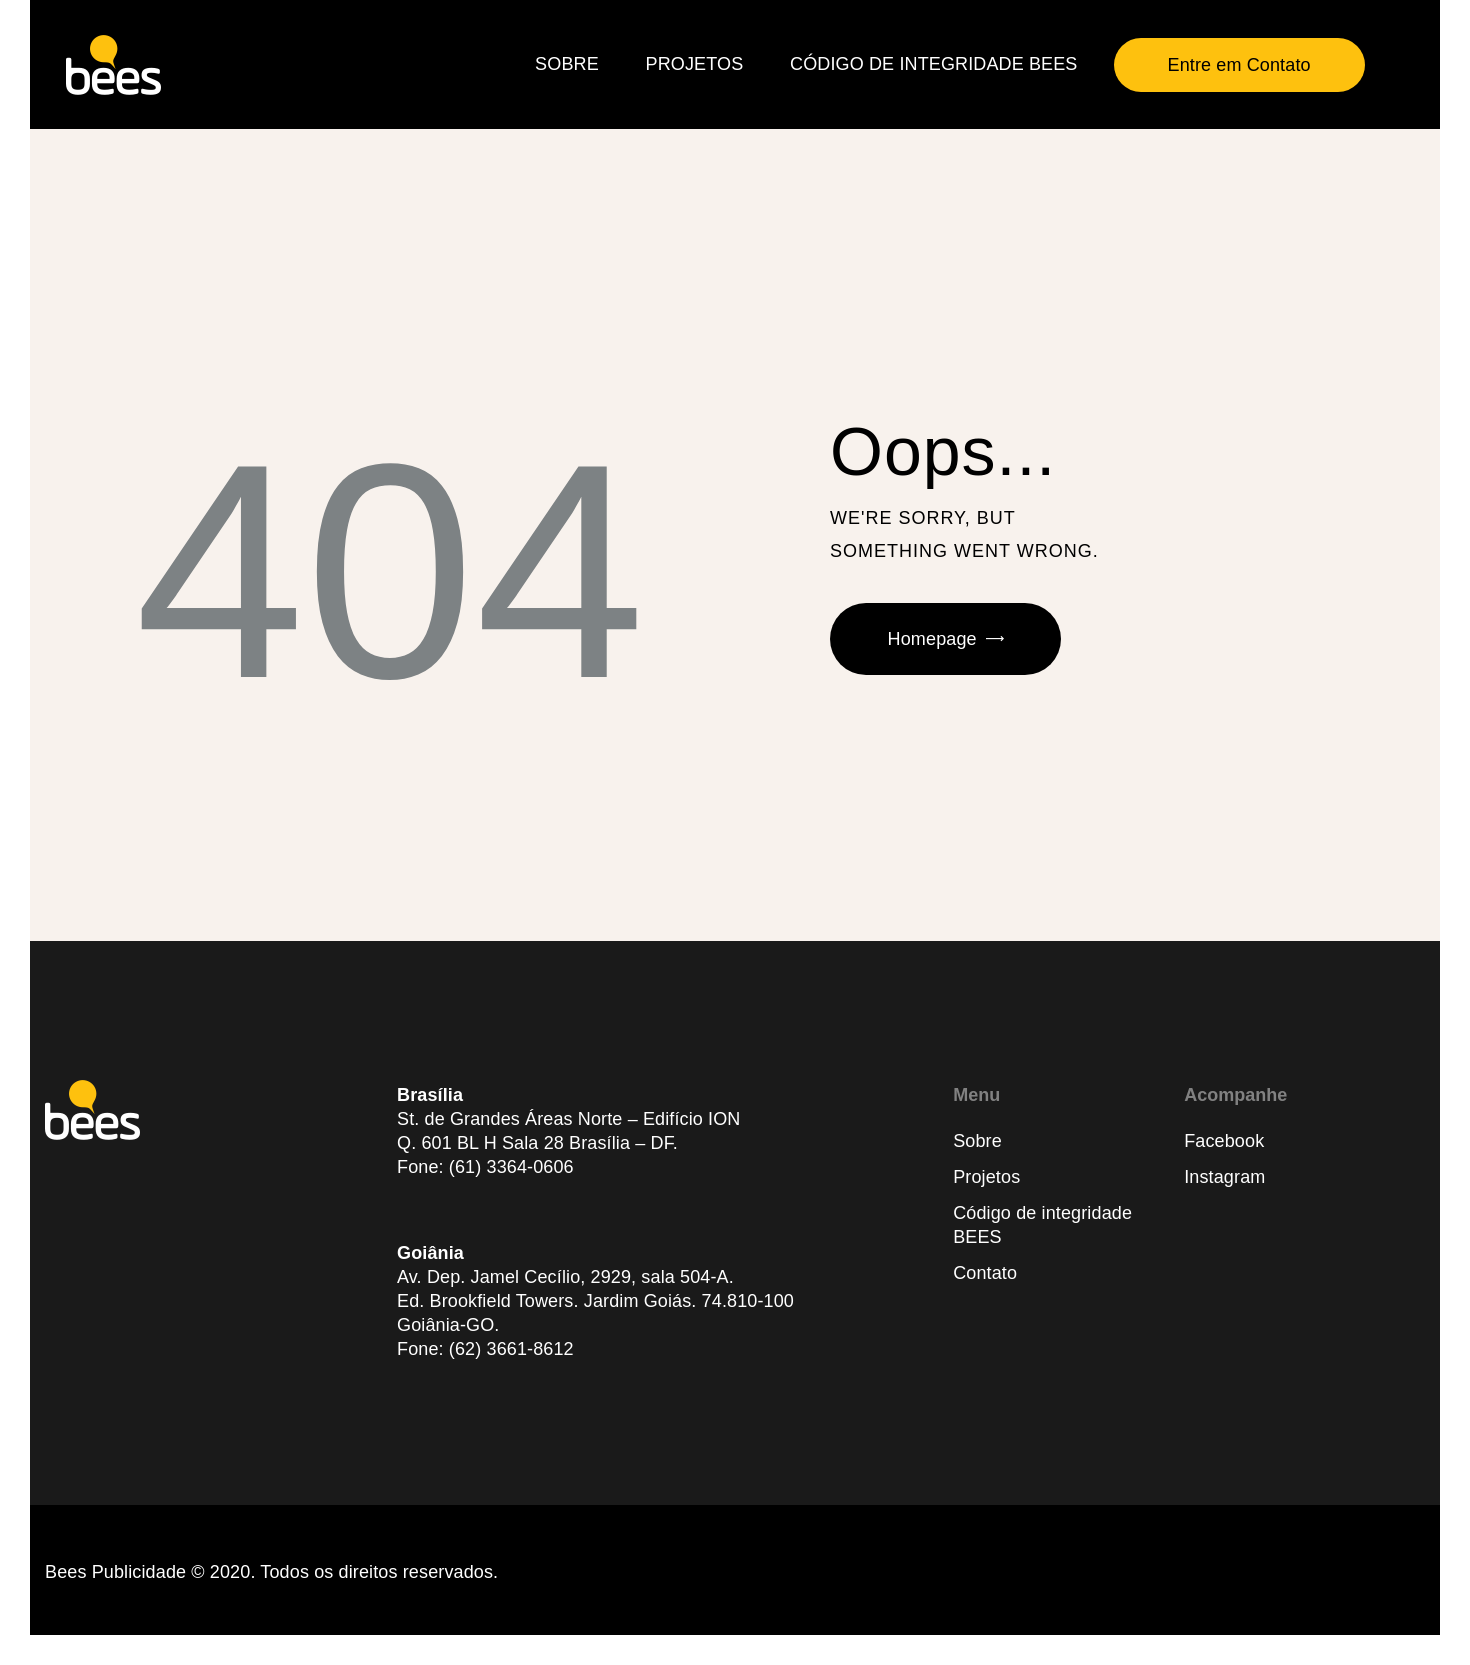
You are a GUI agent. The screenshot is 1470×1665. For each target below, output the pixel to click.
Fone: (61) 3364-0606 (485, 1167)
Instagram (1224, 1177)
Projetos (986, 1177)
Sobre (977, 1141)
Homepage (932, 639)
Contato (985, 1273)
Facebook (1224, 1141)
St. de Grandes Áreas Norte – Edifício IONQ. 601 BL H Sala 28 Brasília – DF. (568, 1131)
